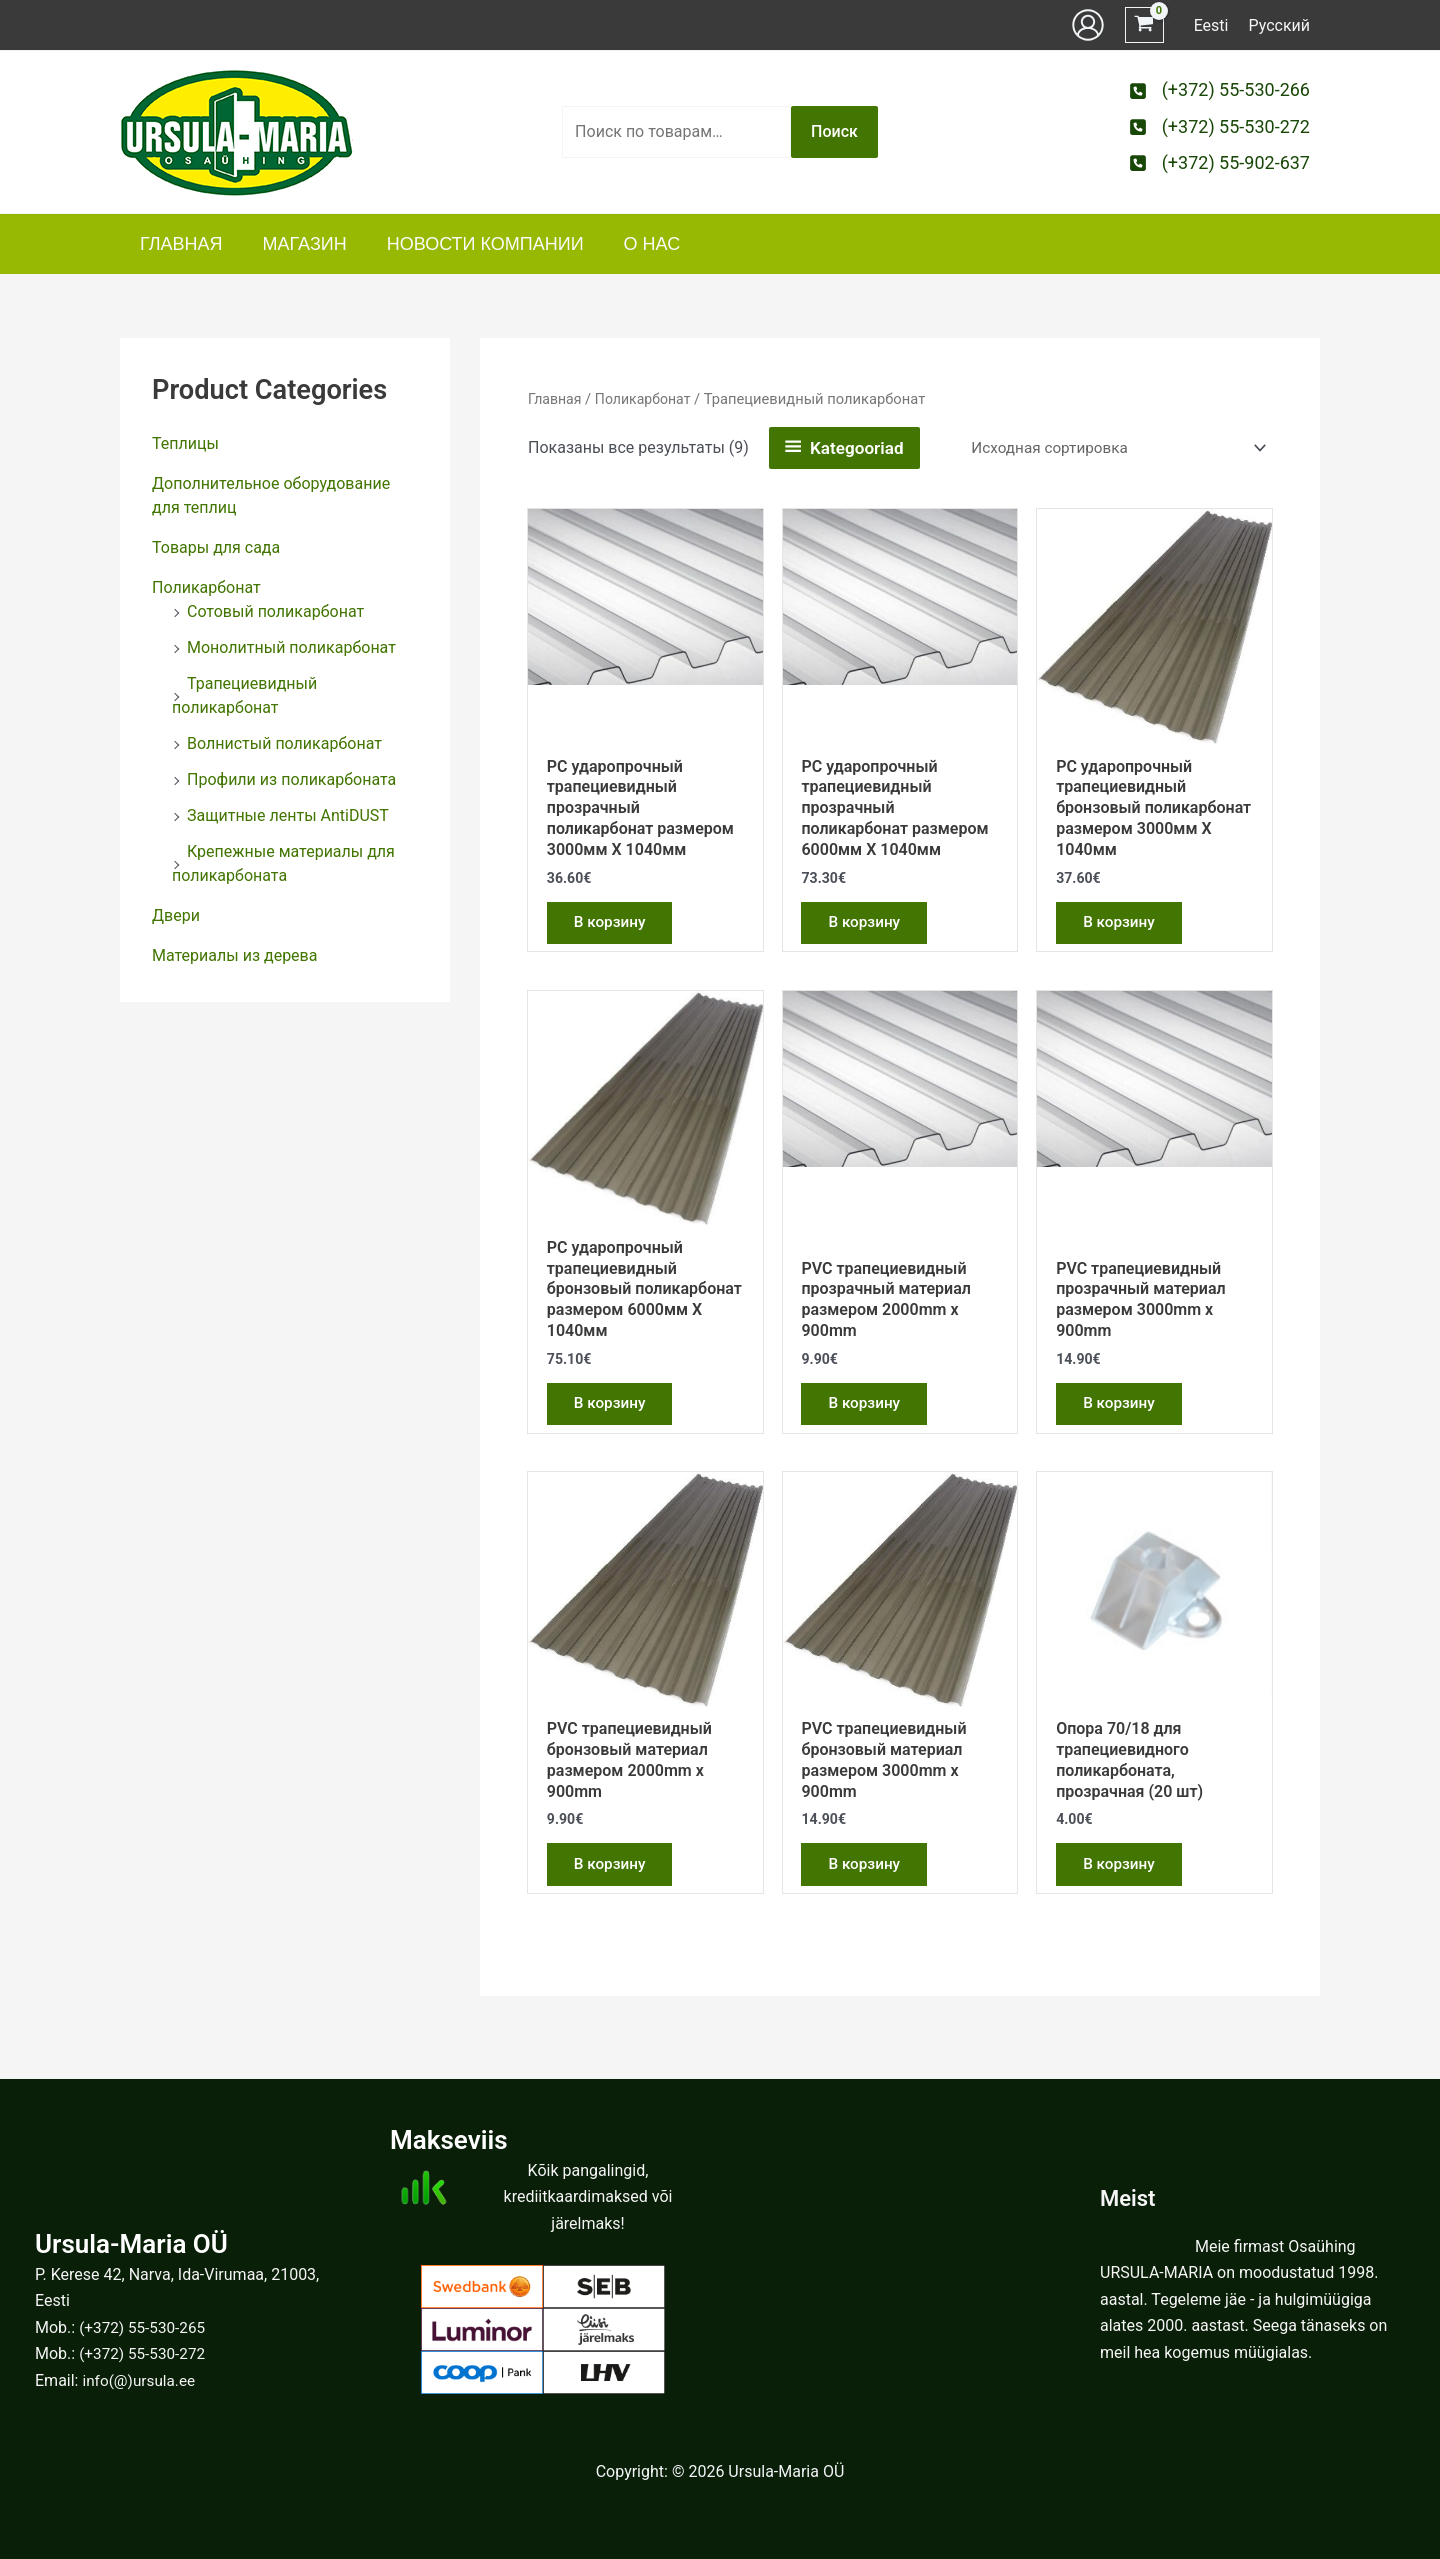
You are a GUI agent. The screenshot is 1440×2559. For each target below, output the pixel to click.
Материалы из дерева (234, 955)
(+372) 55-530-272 (145, 2354)
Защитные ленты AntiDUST (288, 815)
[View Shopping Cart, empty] (1144, 25)
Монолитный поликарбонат (291, 647)
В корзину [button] (614, 925)
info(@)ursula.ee (141, 2380)
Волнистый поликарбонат (284, 743)
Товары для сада (216, 547)
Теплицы (185, 443)
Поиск (834, 131)
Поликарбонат (206, 587)
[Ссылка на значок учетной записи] (1088, 25)
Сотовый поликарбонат (275, 611)
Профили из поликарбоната (291, 779)
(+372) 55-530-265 (145, 2327)
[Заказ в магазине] (1110, 448)
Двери (176, 915)
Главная (556, 399)
